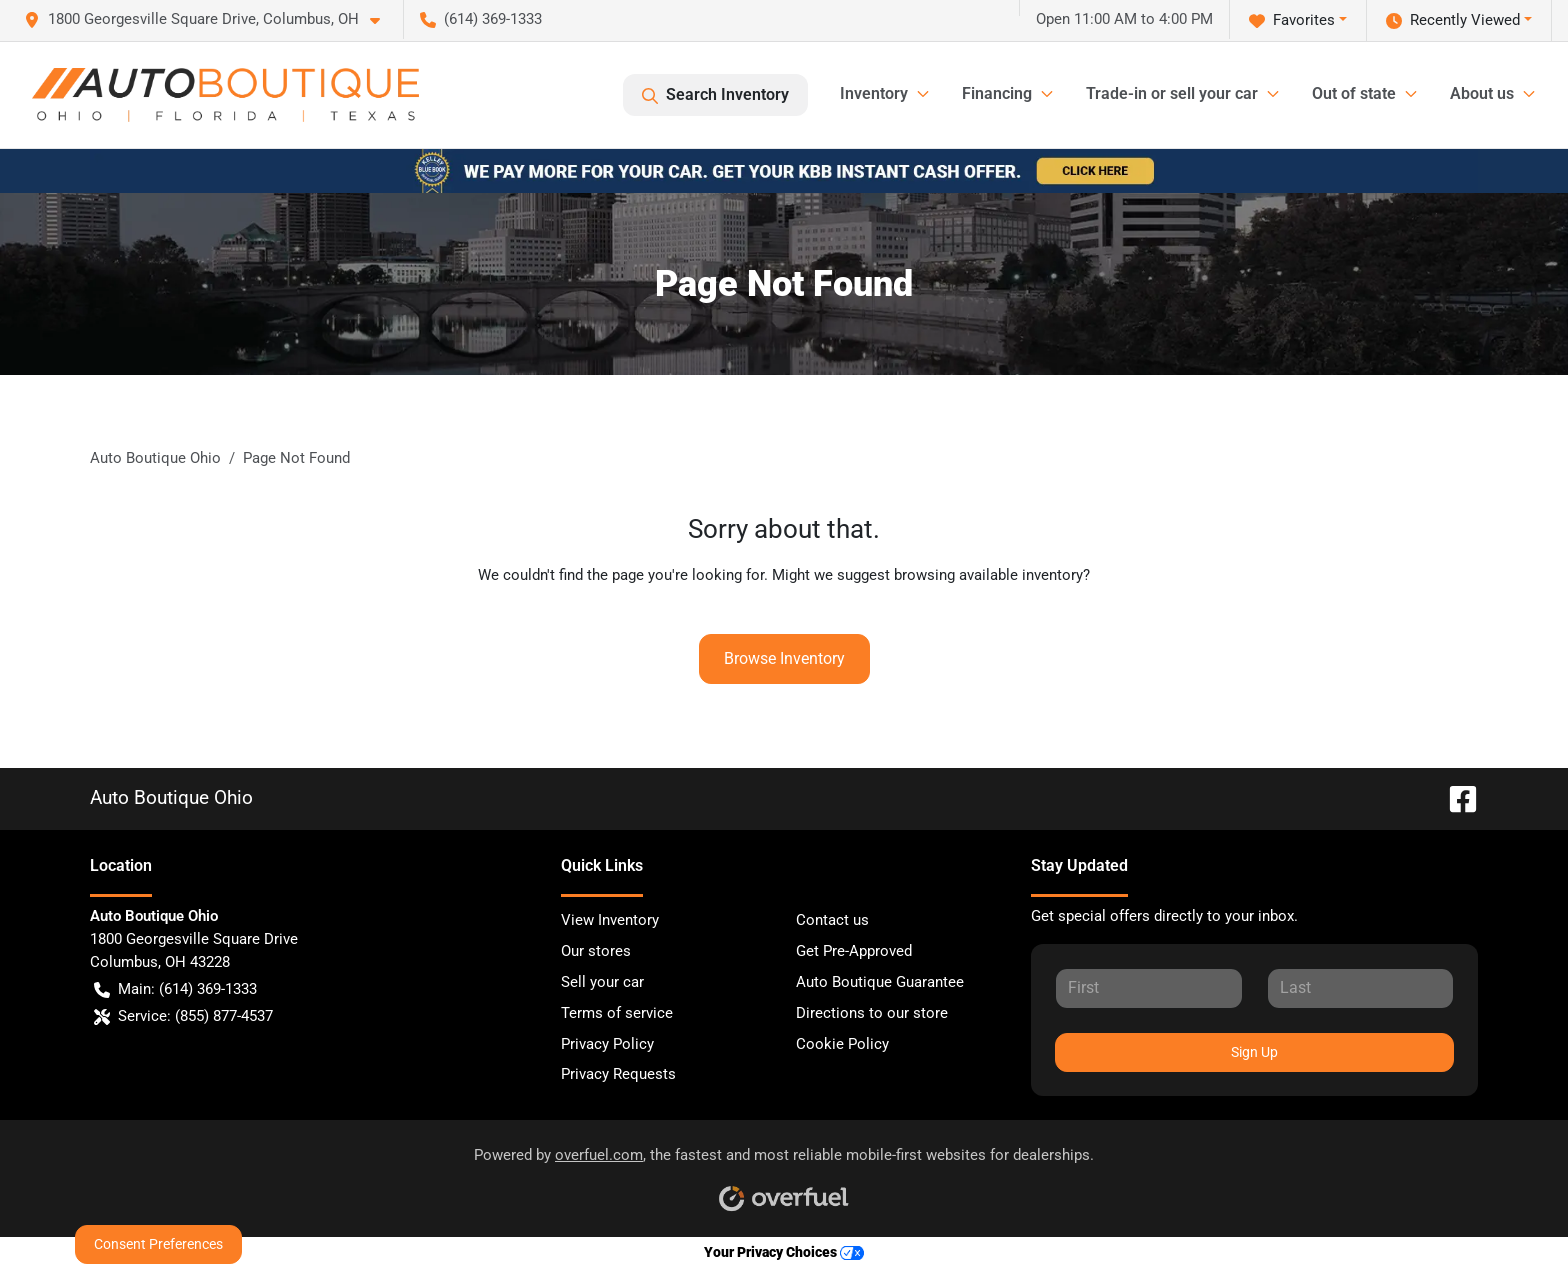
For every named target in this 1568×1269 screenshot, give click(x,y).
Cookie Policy (842, 1044)
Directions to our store (872, 1013)
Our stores (596, 951)
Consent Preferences (158, 1244)
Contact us (832, 920)
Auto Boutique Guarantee (880, 982)
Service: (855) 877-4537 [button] (183, 1016)
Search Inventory (715, 95)
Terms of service (617, 1013)
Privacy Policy (607, 1044)
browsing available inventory (988, 575)
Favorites (1292, 20)
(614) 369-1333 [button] (481, 19)
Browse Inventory (784, 658)
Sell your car (602, 982)
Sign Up (1254, 1052)
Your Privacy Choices (784, 1252)
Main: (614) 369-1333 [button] (175, 989)
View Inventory (610, 920)
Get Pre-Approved (854, 951)
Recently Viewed (1453, 20)
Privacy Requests (618, 1074)
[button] (210, 19)
